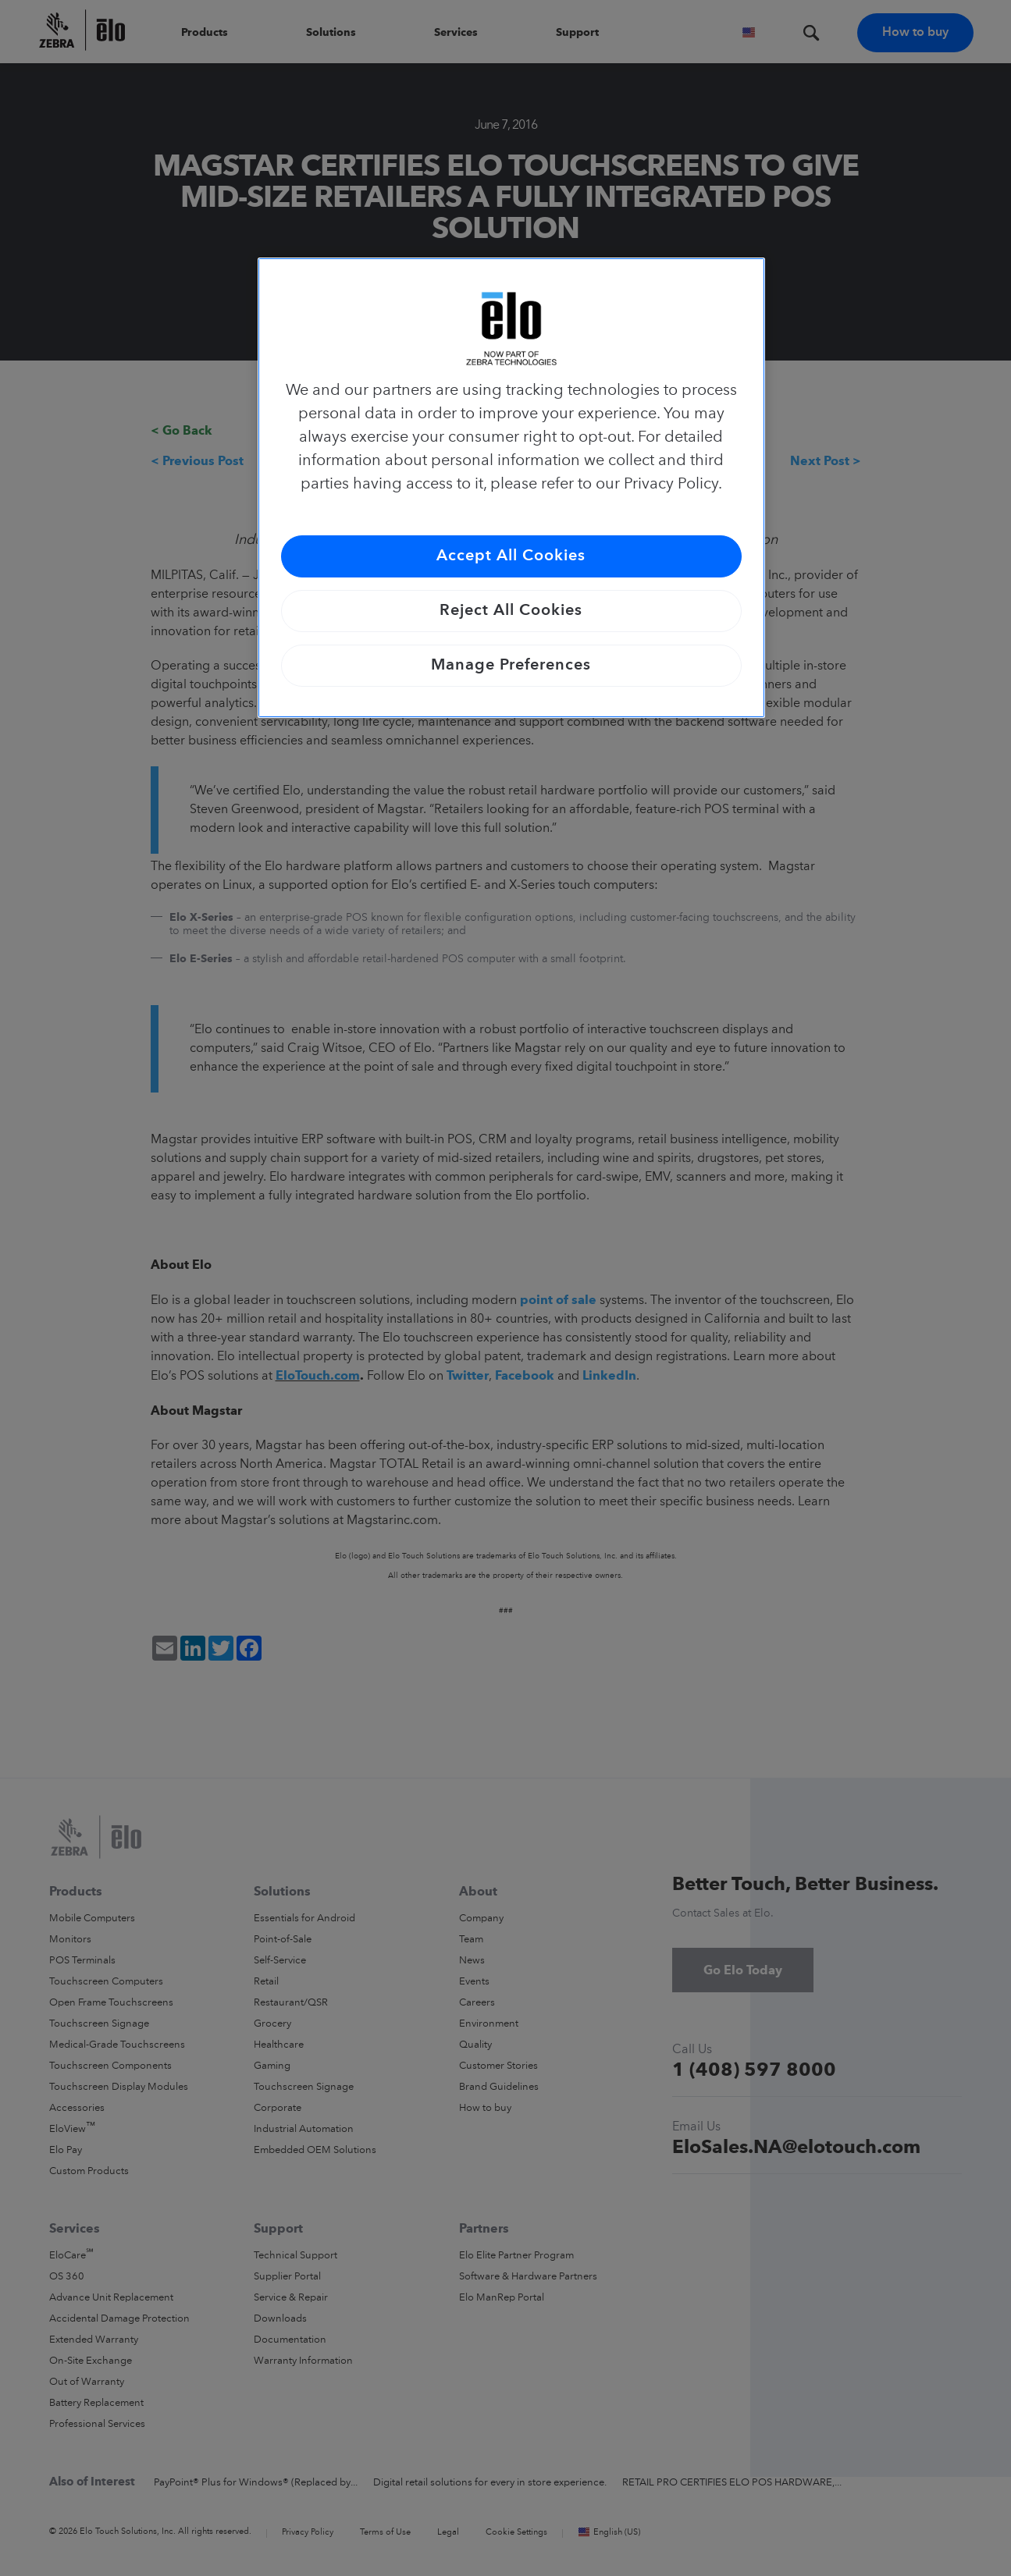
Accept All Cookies (511, 556)
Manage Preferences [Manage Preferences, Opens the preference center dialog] (511, 665)
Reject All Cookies (511, 611)
